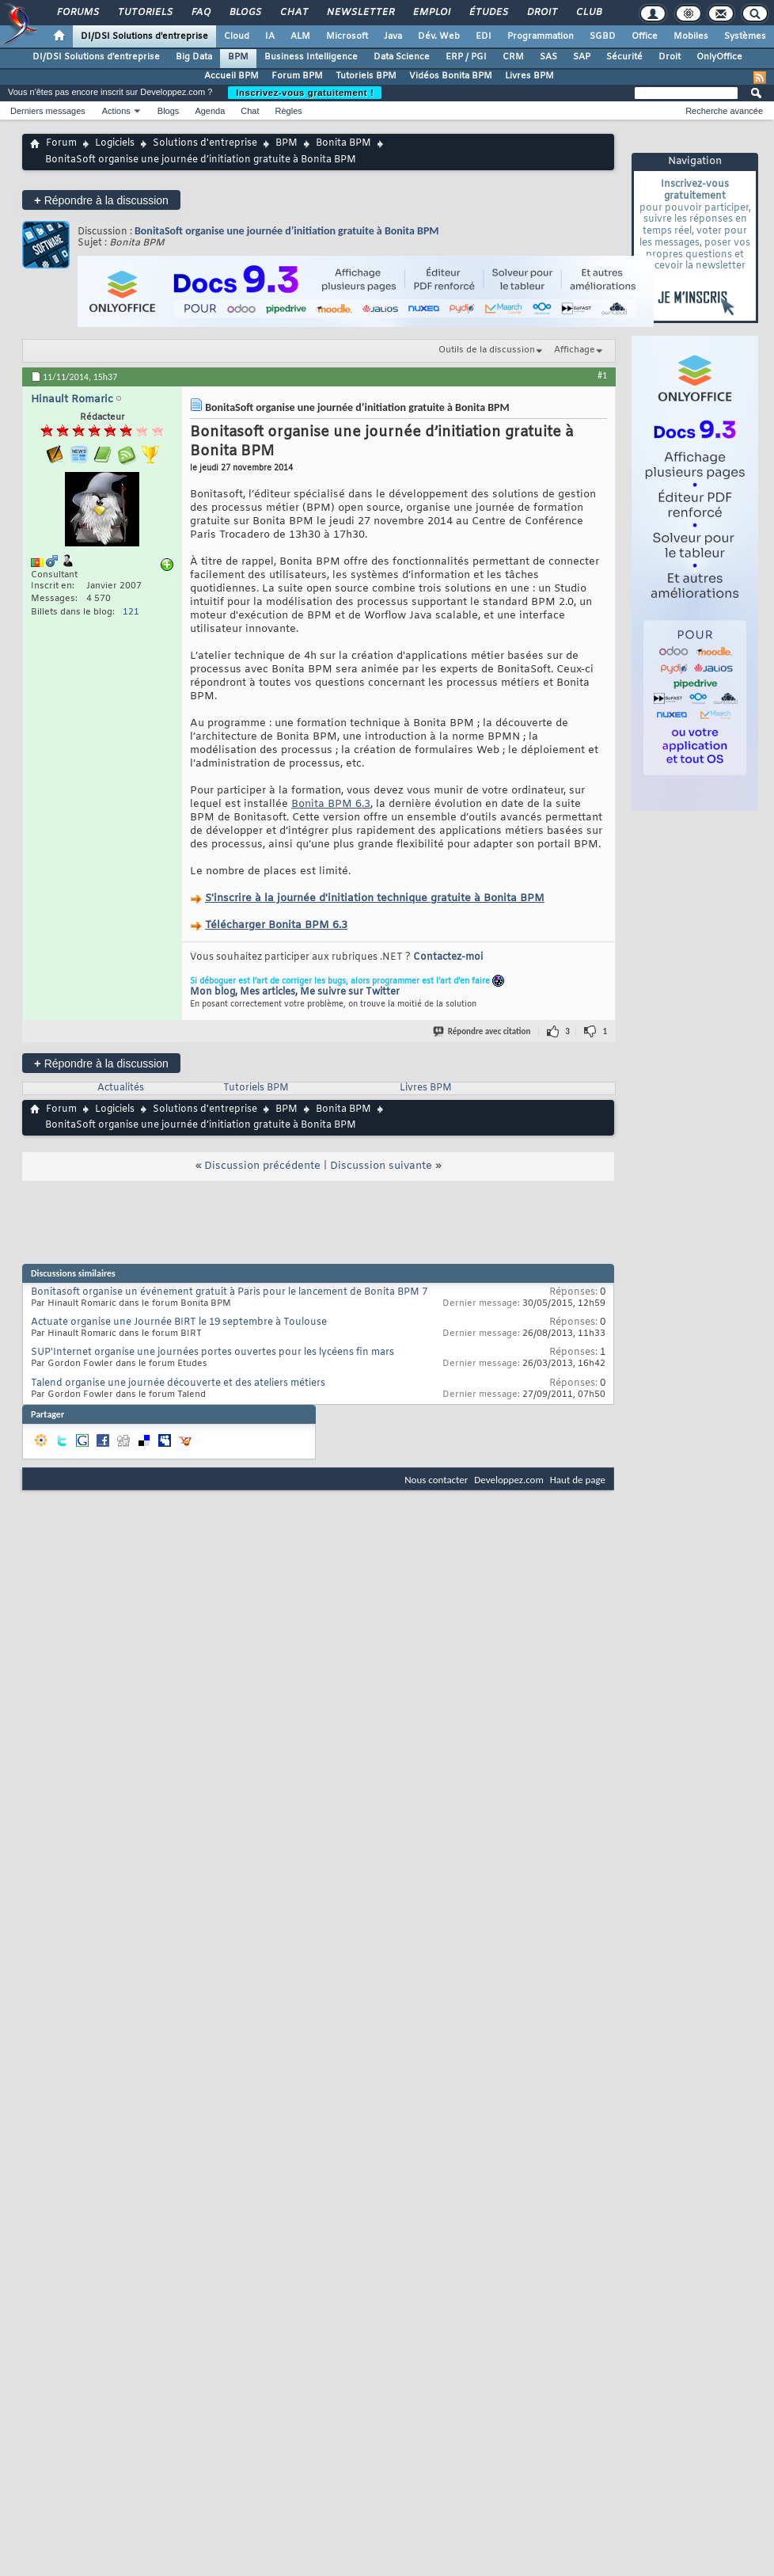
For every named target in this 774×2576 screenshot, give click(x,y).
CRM (513, 57)
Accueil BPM (231, 76)
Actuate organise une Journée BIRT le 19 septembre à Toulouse (179, 1322)
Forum (61, 143)
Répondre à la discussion (101, 200)
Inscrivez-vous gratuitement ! (305, 92)
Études (488, 12)
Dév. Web (439, 36)
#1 (602, 375)
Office (645, 36)
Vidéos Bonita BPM (450, 76)
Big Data (194, 57)
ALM (300, 36)
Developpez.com (509, 1480)
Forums (77, 12)
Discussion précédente (262, 1166)
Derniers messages (47, 111)
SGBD (603, 36)
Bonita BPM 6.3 (330, 804)
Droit (541, 12)
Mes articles (267, 992)
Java (393, 36)
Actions (116, 111)
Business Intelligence (311, 57)
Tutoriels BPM (366, 76)
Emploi (431, 12)
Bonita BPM (343, 143)
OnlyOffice (719, 57)
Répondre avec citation (482, 1031)
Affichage (574, 350)
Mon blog (212, 992)
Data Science (402, 57)
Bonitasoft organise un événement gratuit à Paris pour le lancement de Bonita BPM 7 (229, 1292)
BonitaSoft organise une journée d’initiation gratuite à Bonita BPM (287, 231)
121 (131, 612)
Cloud (236, 36)
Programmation (540, 36)
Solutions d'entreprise (205, 143)
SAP (581, 57)
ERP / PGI (466, 57)
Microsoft (347, 36)
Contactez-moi (448, 957)
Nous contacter (436, 1480)
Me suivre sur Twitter (350, 992)
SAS (548, 57)
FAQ (200, 12)
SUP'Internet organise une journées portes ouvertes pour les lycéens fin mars (212, 1352)
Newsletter (359, 12)
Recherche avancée (724, 111)
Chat (293, 12)
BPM (238, 57)
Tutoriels (144, 12)
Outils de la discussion (486, 350)
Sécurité (624, 57)
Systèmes (745, 36)
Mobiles (690, 36)
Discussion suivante (381, 1166)
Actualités (120, 1088)
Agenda (210, 111)
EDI (483, 36)
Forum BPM (297, 76)
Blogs (244, 12)
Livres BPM (529, 76)
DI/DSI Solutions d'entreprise (144, 36)
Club (588, 12)
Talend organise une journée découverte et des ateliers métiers (178, 1383)
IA (270, 36)
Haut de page (577, 1480)
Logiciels (115, 143)
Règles (288, 111)
